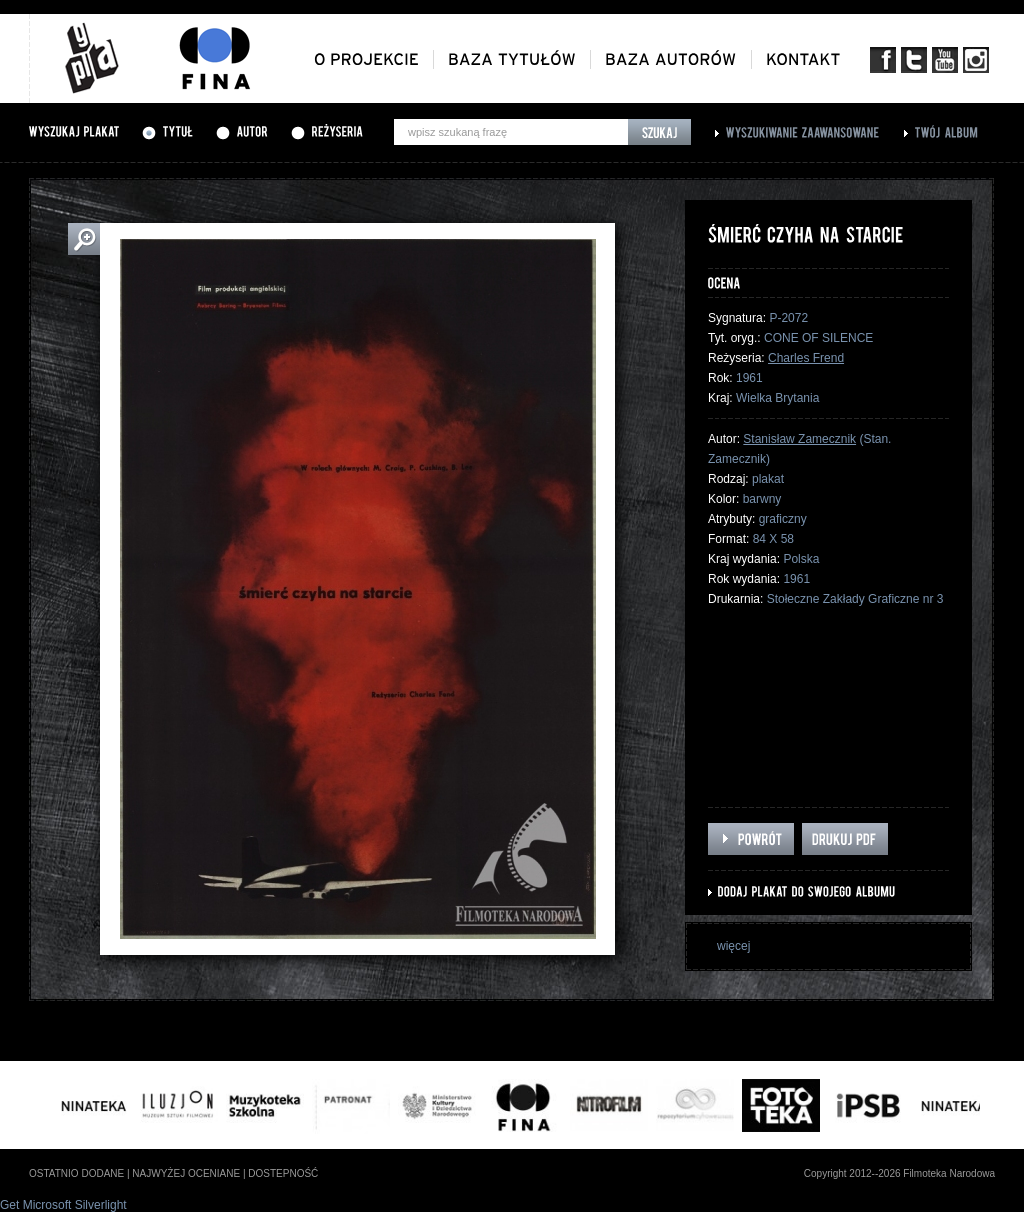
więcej (733, 946)
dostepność (283, 1173)
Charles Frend (806, 358)
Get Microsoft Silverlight (63, 1205)
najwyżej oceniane (186, 1173)
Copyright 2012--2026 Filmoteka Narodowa (899, 1173)
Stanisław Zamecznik (799, 439)
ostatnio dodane (76, 1173)
